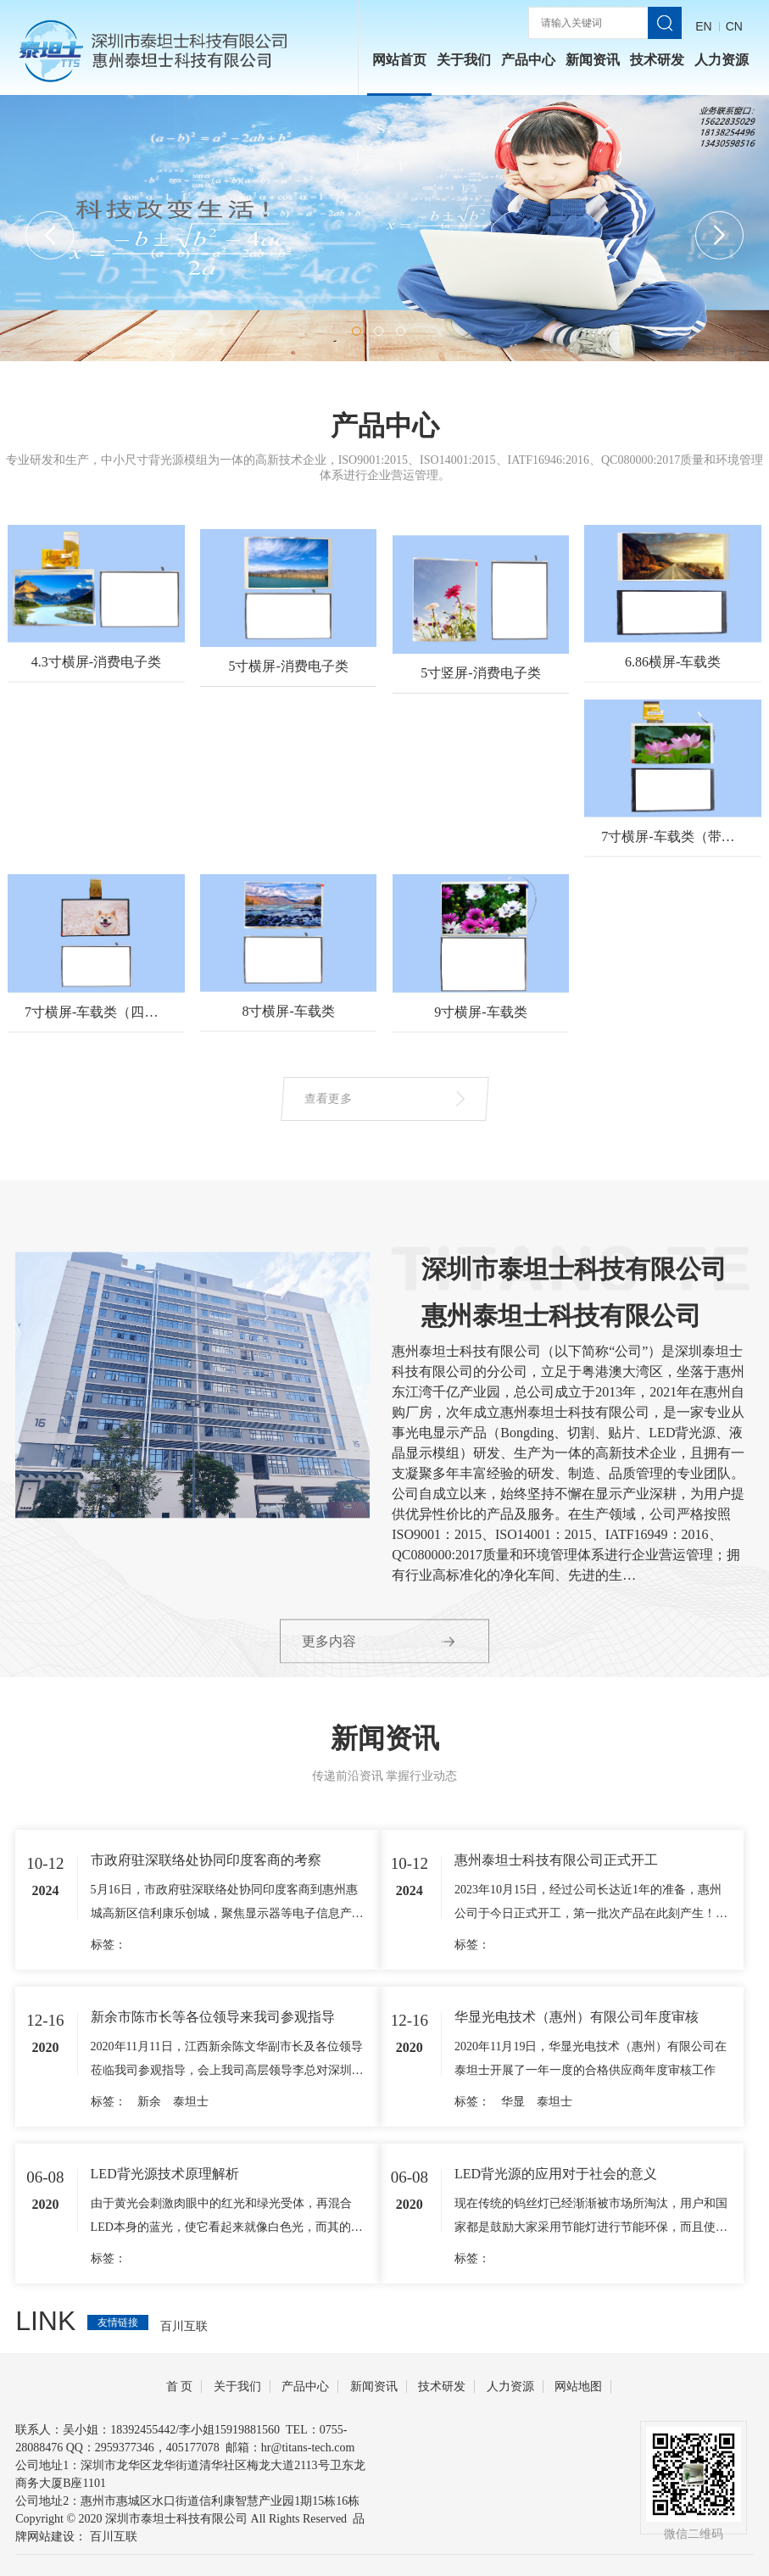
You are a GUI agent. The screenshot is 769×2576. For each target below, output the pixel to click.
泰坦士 (191, 2223)
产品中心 (528, 60)
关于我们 (464, 60)
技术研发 (657, 60)
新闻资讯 (593, 60)
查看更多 (357, 1098)
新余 (149, 2223)
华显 (513, 2223)
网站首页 (399, 60)
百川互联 (113, 2536)
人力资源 (721, 60)
